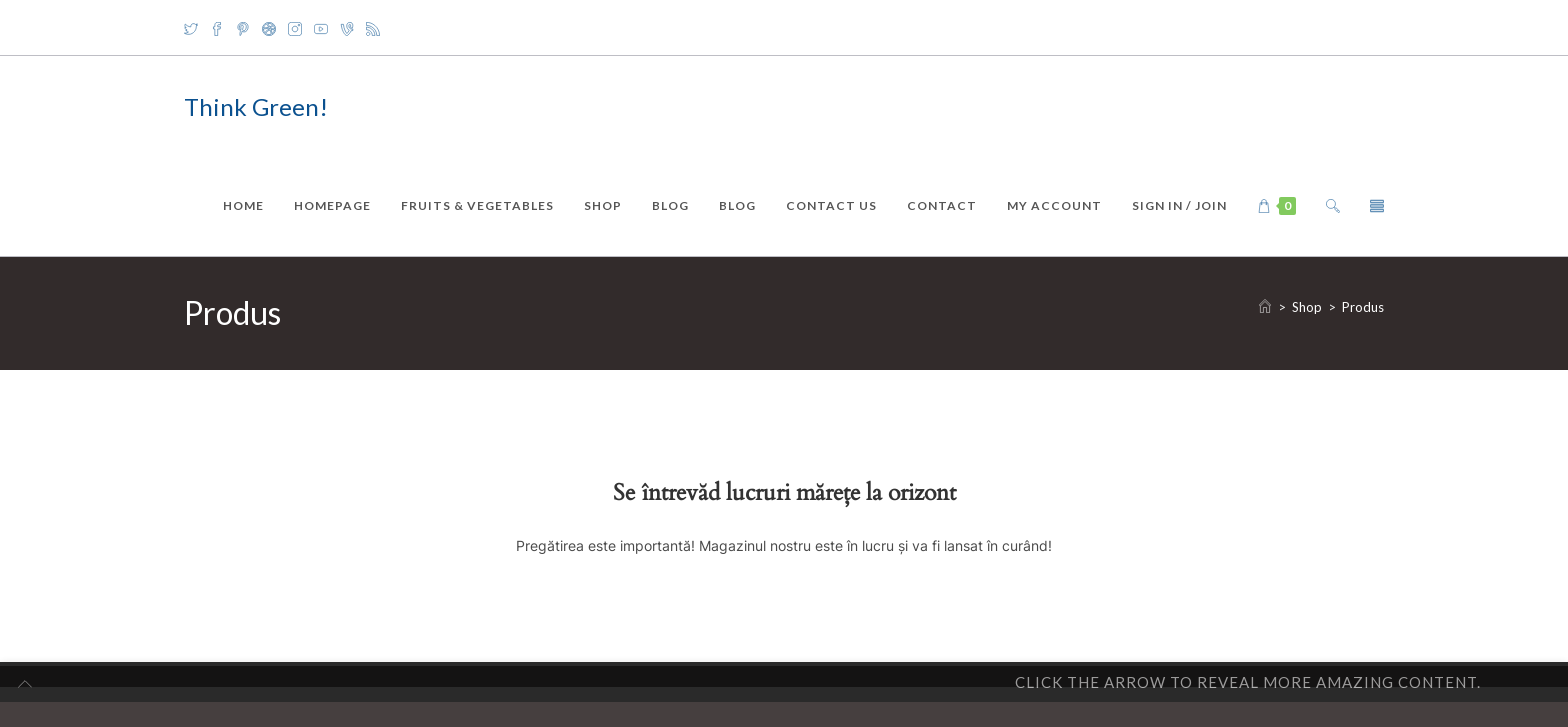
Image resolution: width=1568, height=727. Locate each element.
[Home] (1265, 307)
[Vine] (347, 28)
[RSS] (373, 28)
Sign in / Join (1179, 205)
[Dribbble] (269, 28)
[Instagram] (295, 28)
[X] (194, 28)
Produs (1363, 307)
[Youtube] (321, 28)
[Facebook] (217, 28)
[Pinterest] (243, 28)
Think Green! (256, 106)
